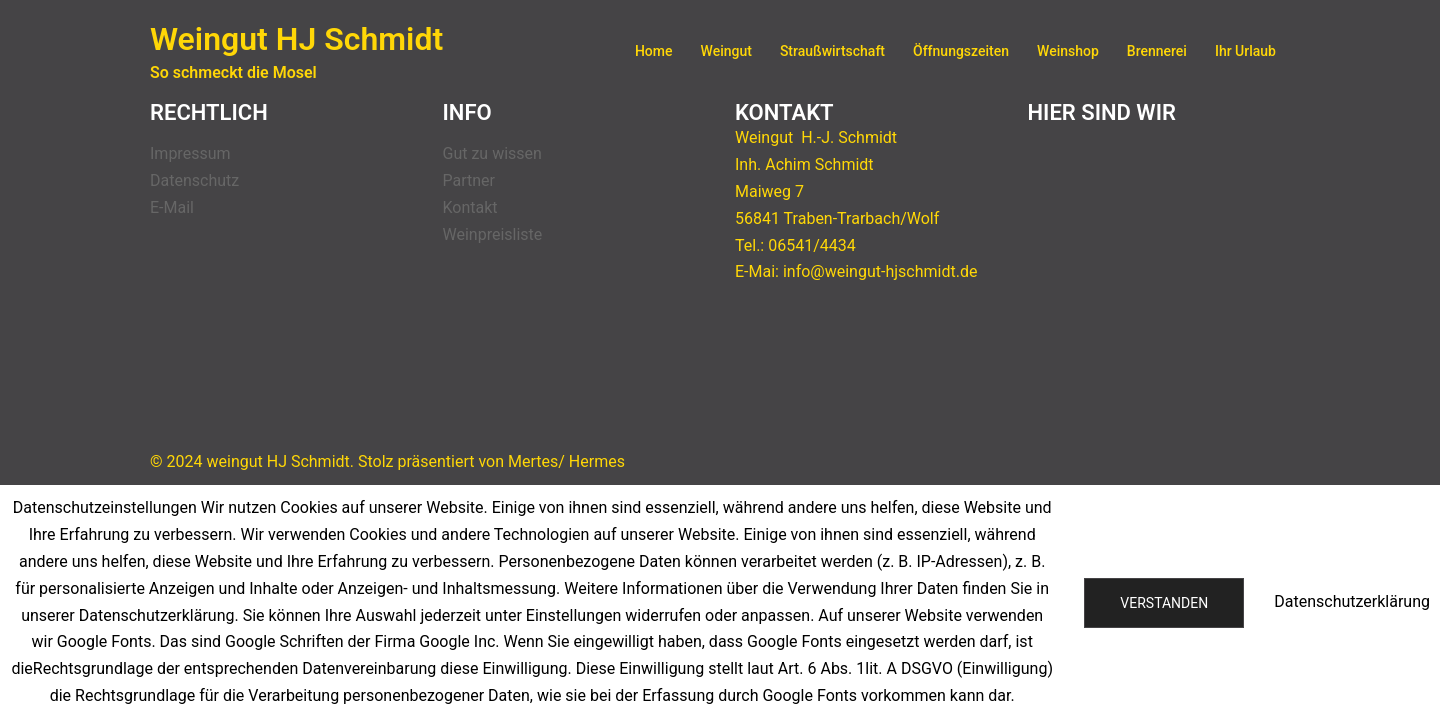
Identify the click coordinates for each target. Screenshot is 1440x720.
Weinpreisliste (493, 234)
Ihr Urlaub (1245, 51)
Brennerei (1157, 51)
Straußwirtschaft (832, 51)
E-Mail (172, 207)
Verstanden (1164, 603)
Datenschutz (194, 180)
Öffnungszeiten (961, 51)
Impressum (190, 153)
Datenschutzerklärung (1352, 601)
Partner (469, 180)
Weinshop (1068, 51)
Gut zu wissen (492, 153)
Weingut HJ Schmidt (296, 39)
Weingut (726, 51)
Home (654, 51)
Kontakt (470, 207)
